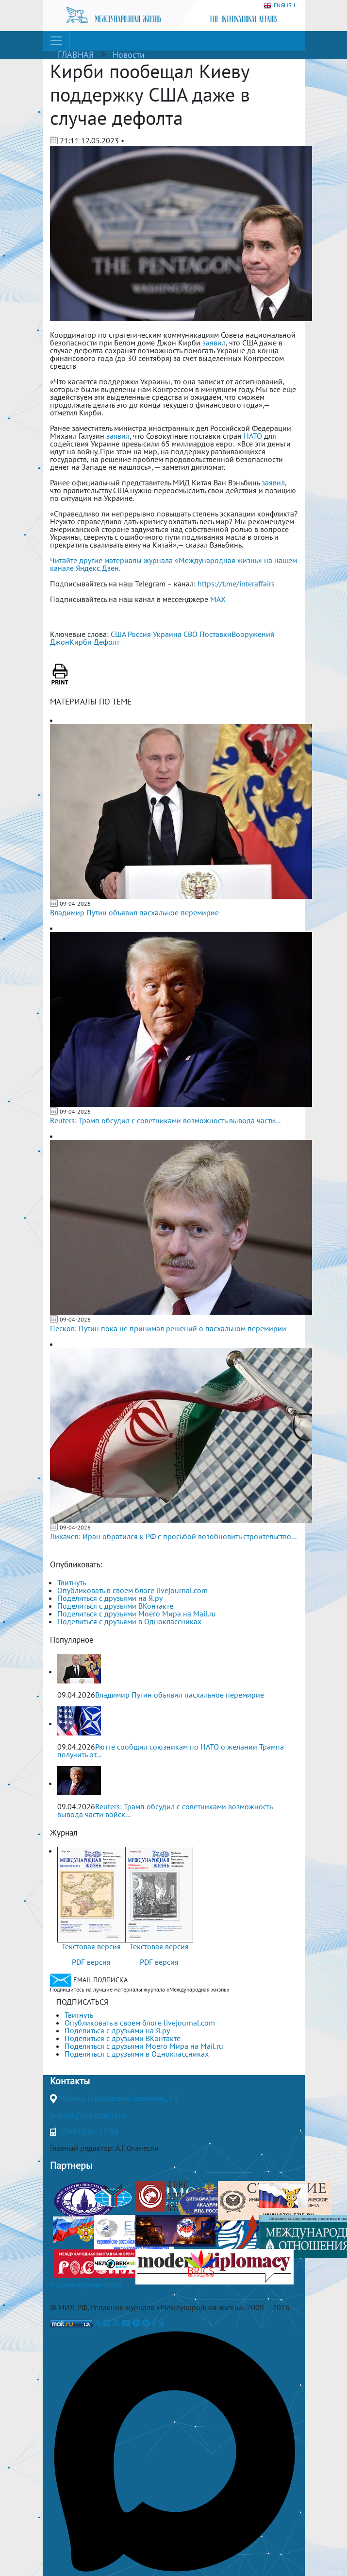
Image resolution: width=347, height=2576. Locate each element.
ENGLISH (279, 5)
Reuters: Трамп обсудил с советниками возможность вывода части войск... (164, 1810)
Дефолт (106, 642)
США (118, 634)
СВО (190, 634)
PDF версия (91, 1962)
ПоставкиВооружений (237, 634)
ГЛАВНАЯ (76, 54)
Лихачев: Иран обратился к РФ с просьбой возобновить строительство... (173, 1536)
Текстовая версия (91, 1946)
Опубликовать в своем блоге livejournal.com (132, 1590)
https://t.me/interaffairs (236, 583)
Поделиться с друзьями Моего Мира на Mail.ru (136, 1613)
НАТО (253, 436)
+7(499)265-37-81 (88, 2131)
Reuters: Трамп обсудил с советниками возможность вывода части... (165, 1120)
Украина (167, 634)
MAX (218, 599)
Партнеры (71, 2165)
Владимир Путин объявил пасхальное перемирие (134, 912)
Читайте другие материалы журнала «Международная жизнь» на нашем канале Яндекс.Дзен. (173, 564)
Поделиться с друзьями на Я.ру (110, 1598)
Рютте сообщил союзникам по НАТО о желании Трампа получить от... (170, 1750)
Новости (129, 54)
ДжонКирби (71, 642)
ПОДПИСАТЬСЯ (82, 2002)
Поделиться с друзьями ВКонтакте (115, 1606)
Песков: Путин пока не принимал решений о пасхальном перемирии (168, 1328)
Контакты (70, 2081)
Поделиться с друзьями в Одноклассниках (129, 1621)
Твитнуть (71, 1582)
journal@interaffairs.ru (88, 2115)
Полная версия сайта (86, 2284)
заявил (214, 342)
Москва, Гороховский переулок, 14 (118, 2098)
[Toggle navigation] (56, 41)
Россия (139, 634)
